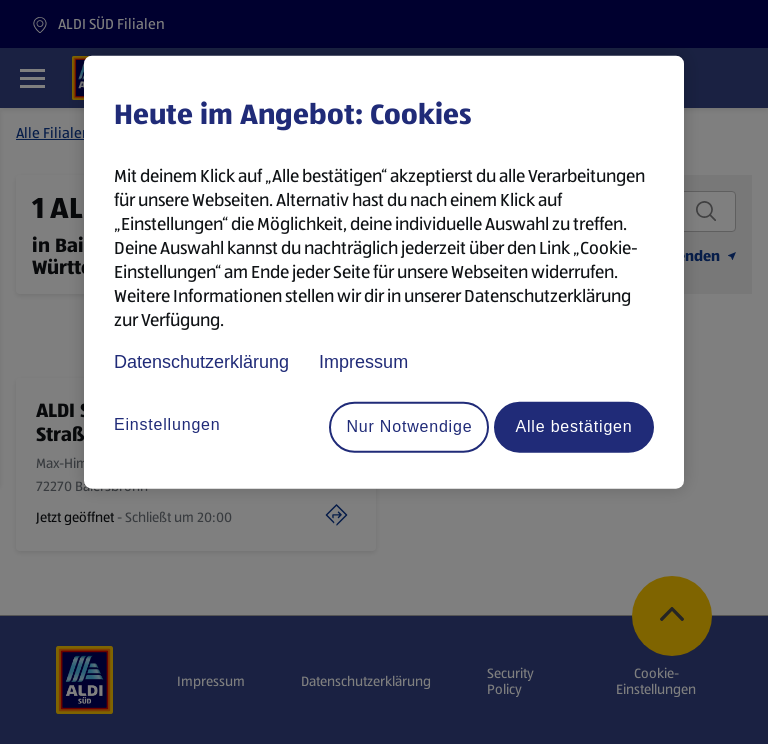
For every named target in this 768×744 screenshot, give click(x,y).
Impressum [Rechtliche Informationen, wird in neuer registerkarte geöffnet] (363, 361)
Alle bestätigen (574, 426)
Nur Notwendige (409, 426)
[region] (384, 271)
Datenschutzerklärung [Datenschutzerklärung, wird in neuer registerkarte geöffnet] (201, 361)
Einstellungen (167, 424)
